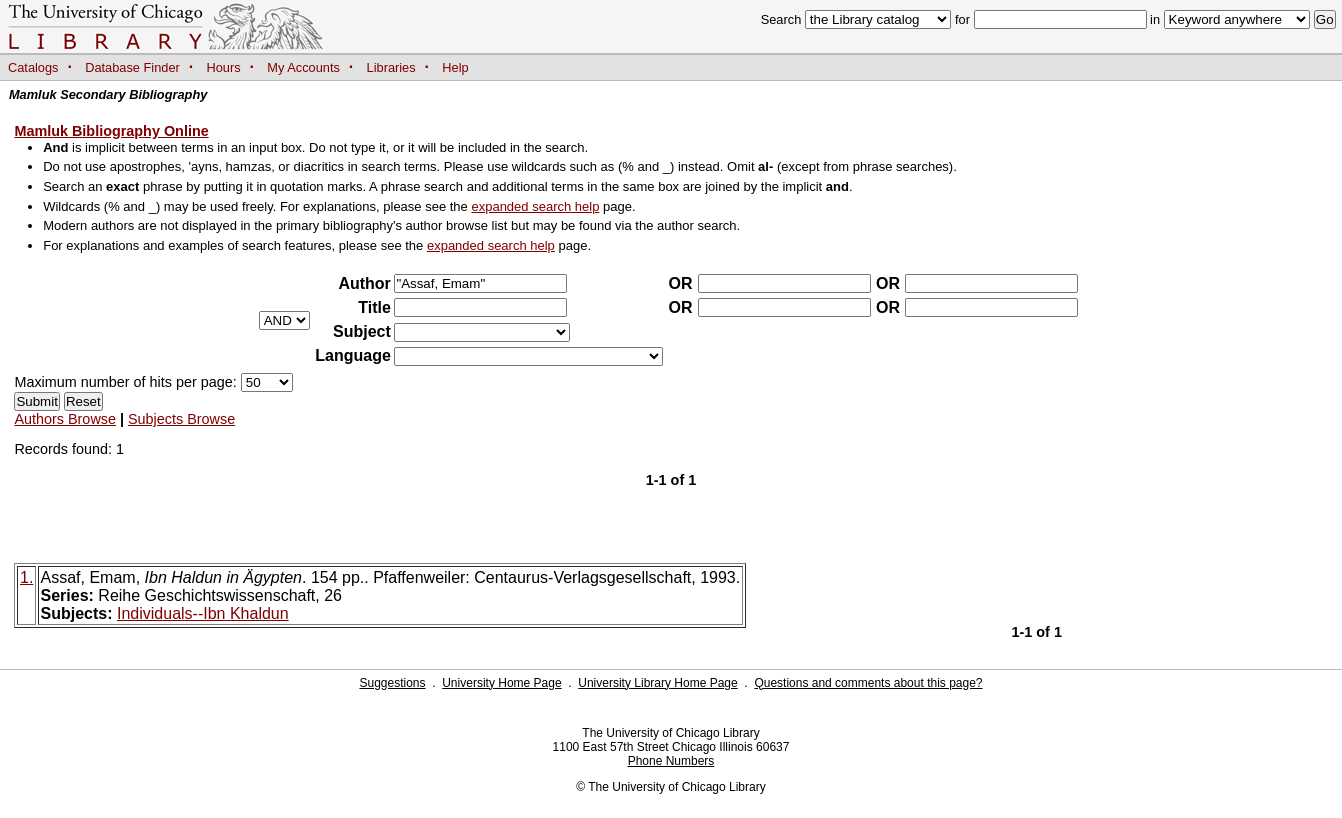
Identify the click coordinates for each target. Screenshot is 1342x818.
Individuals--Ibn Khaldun (203, 613)
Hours (224, 67)
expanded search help (535, 206)
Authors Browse (65, 419)
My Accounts (303, 67)
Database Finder (132, 67)
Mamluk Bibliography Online (111, 131)
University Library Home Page (657, 683)
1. (26, 577)
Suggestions (392, 683)
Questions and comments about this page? (868, 683)
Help (455, 67)
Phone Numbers (671, 761)
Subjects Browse (181, 419)
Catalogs (33, 67)
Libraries (391, 67)
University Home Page (501, 683)
